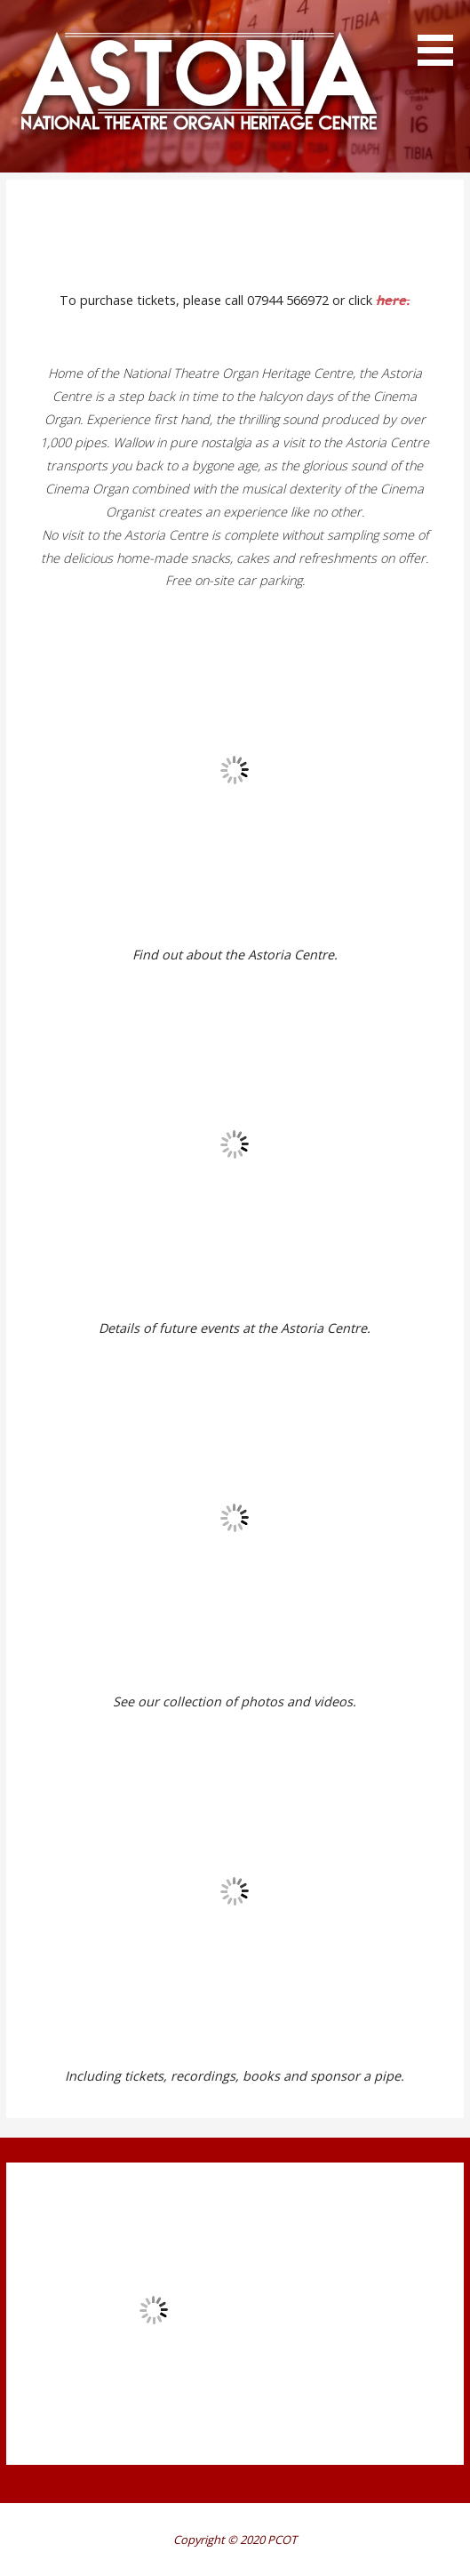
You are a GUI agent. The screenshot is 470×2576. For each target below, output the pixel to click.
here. (393, 300)
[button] (441, 36)
